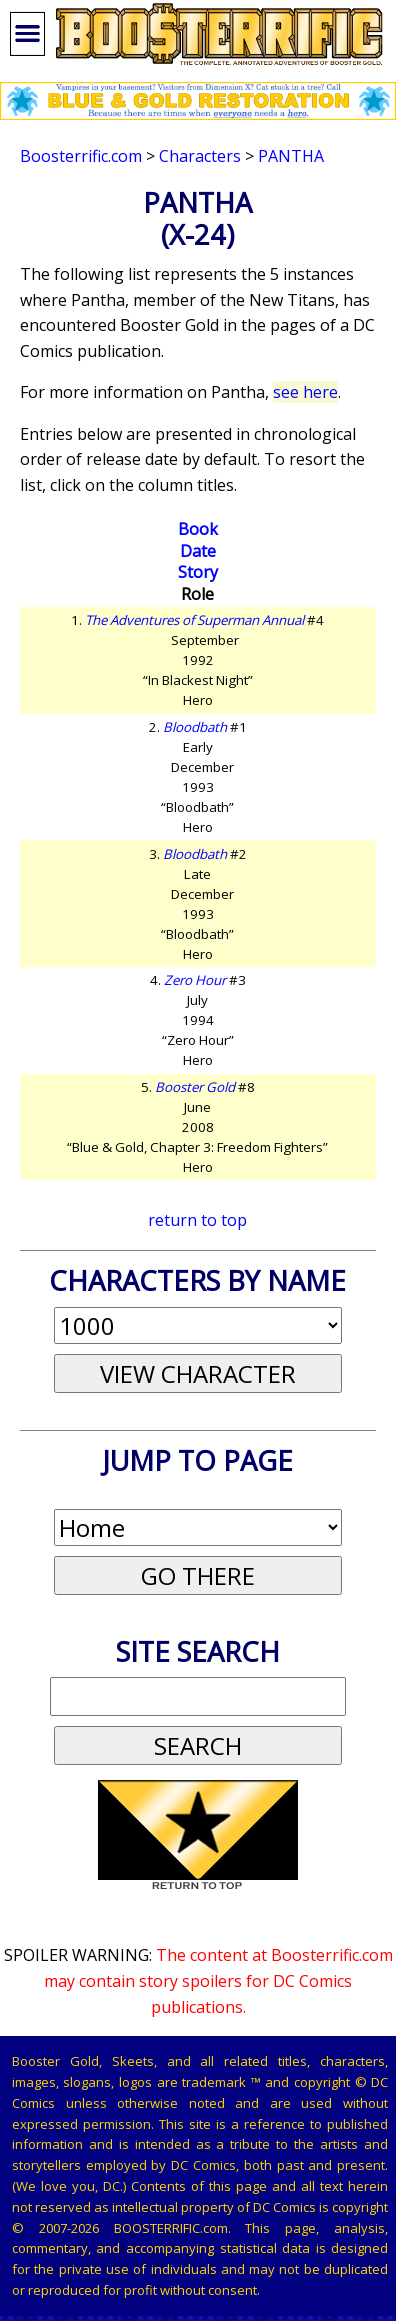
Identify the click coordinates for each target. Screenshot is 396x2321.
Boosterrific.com (81, 156)
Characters (200, 156)
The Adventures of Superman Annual (194, 620)
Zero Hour (195, 980)
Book (198, 529)
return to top (197, 1220)
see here (305, 392)
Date (198, 551)
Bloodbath (195, 727)
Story (198, 572)
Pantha (291, 156)
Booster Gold (195, 1087)
